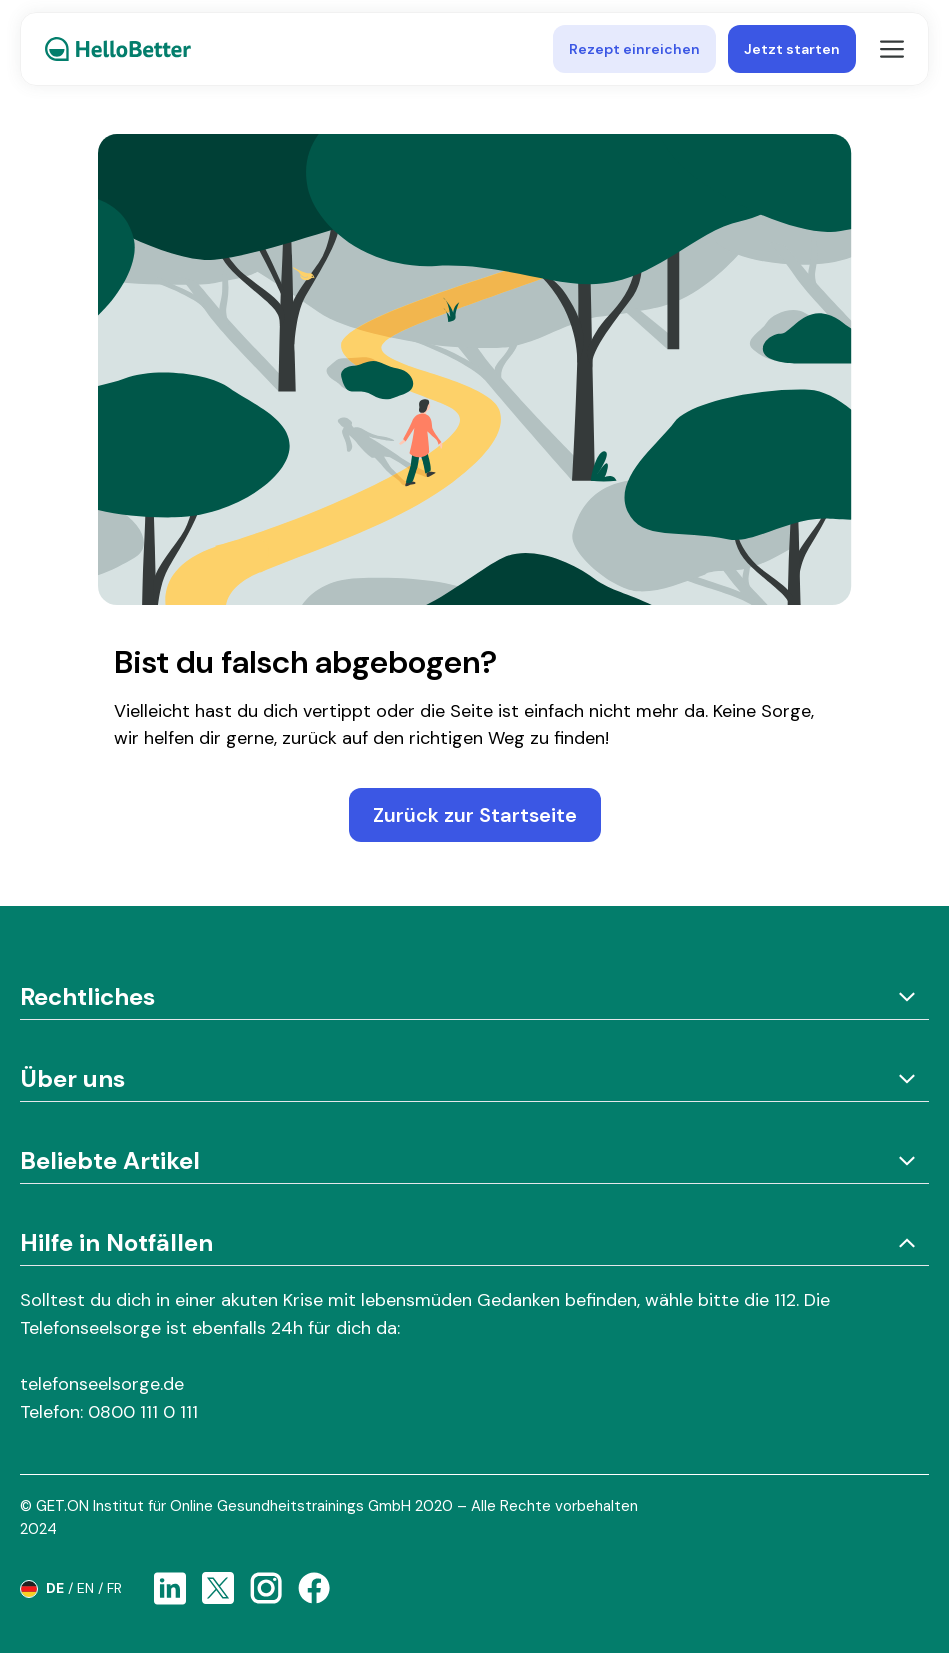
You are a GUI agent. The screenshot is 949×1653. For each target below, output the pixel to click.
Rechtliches (474, 997)
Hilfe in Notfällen (474, 1243)
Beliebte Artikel (474, 1161)
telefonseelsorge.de (102, 1384)
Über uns (474, 1079)
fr (114, 1588)
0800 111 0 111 (143, 1412)
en (85, 1588)
